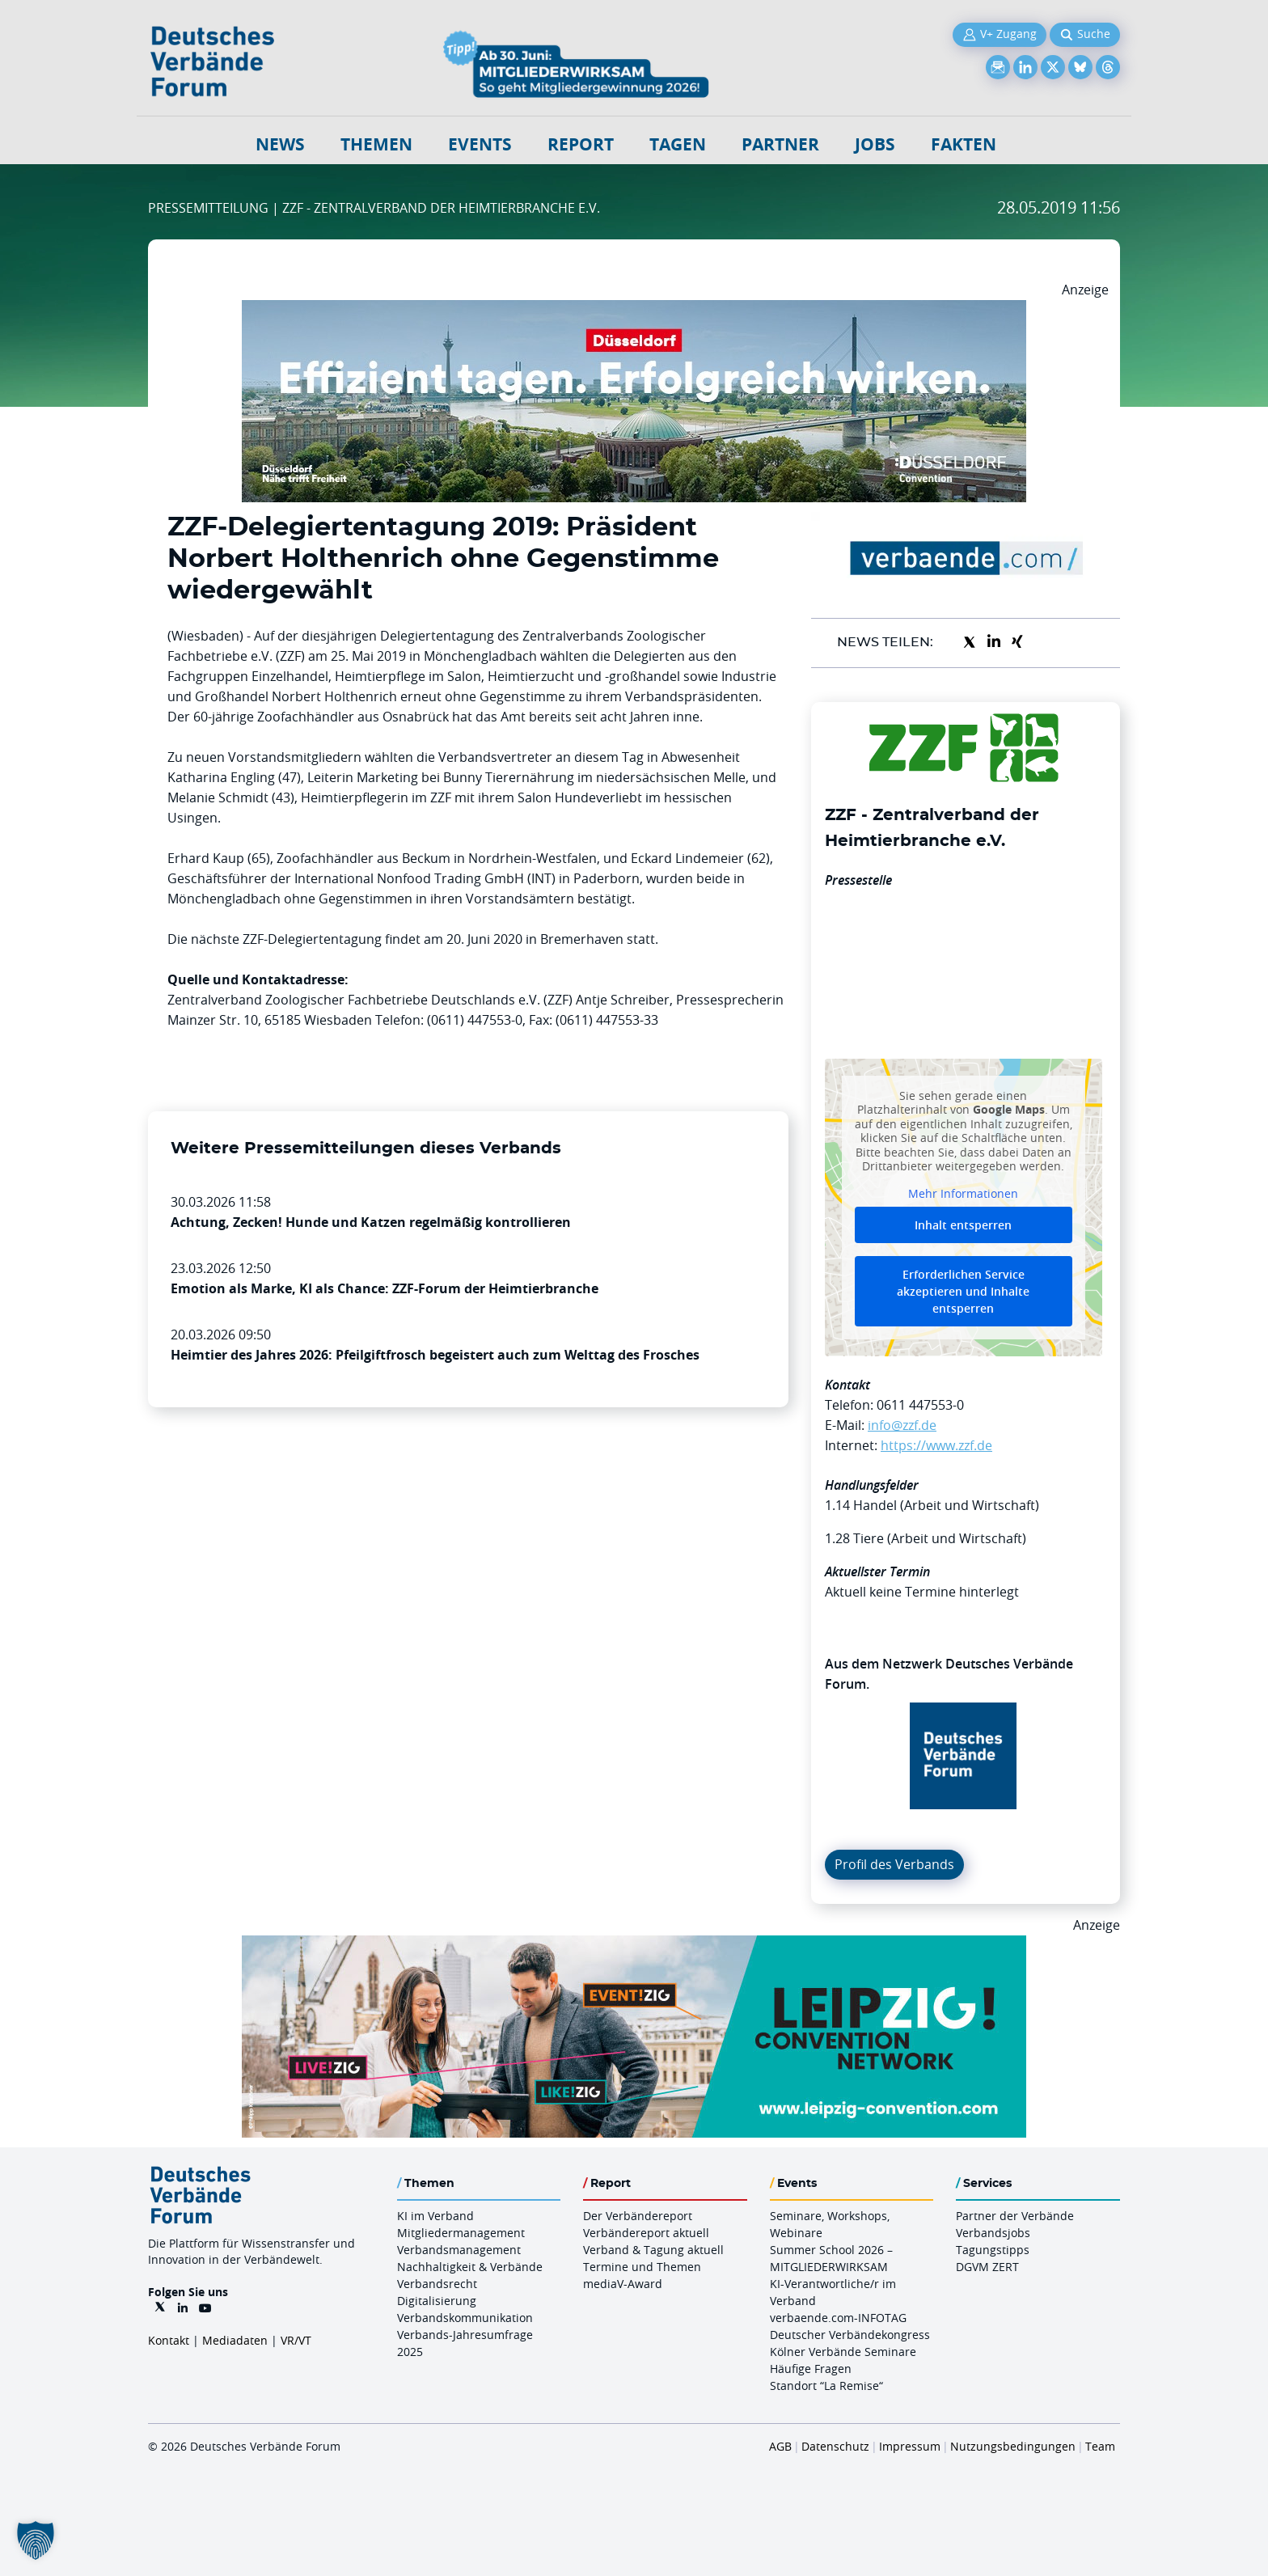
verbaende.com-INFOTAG (838, 2317)
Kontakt (168, 2340)
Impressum (909, 2446)
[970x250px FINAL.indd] (634, 1945)
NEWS (280, 144)
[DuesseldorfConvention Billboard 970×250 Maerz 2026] (634, 310)
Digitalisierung (436, 2300)
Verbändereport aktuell (646, 2232)
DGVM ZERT (987, 2266)
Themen (376, 144)
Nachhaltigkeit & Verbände (470, 2266)
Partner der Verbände (1015, 2215)
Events (480, 144)
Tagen (677, 144)
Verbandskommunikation (465, 2317)
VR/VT (296, 2340)
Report (580, 144)
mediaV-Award (622, 2283)
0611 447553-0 (920, 1405)
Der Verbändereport (637, 2215)
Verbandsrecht (437, 2283)
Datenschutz (835, 2446)
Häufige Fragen (811, 2368)
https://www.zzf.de (936, 1445)
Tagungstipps (992, 2249)
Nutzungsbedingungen (1013, 2446)
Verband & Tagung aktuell (653, 2249)
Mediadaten (235, 2340)
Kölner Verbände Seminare (843, 2351)
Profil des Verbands (894, 1864)
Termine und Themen (642, 2266)
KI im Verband (435, 2215)
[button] (35, 2540)
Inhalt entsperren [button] (963, 1225)
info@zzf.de (902, 1425)
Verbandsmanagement (459, 2249)
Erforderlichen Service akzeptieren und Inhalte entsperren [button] (963, 1291)
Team (1100, 2446)
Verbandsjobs (993, 2232)
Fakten (963, 144)
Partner (780, 144)
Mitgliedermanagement (461, 2232)
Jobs (875, 144)
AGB (780, 2446)
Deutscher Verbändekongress (850, 2334)
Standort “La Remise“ (826, 2385)
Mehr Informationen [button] (963, 1193)
